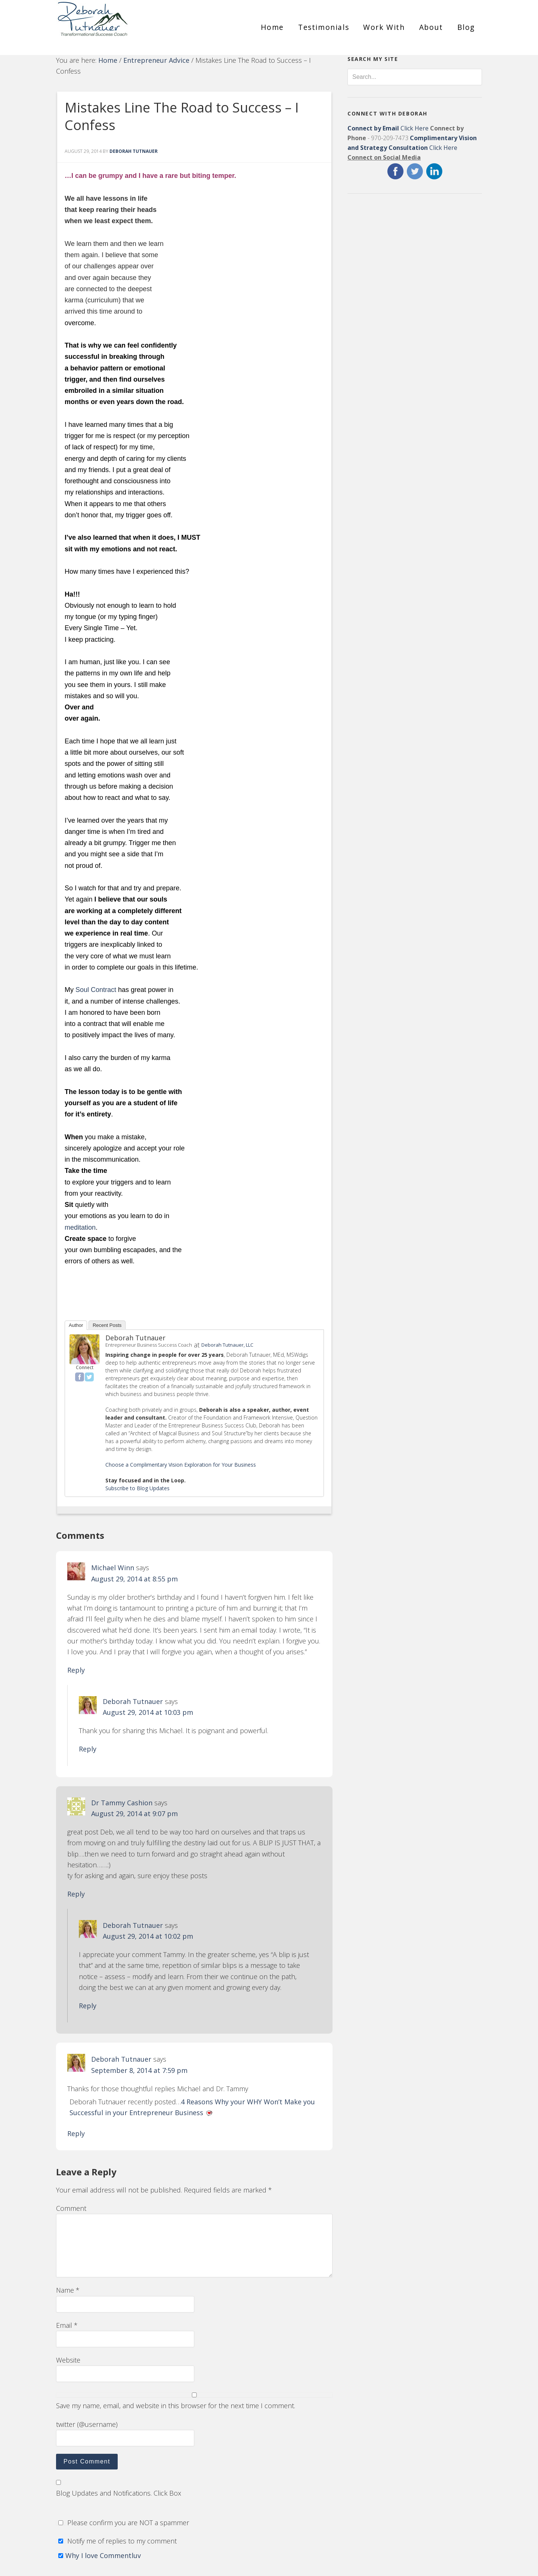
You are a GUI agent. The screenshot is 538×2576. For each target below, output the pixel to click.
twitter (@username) (87, 2424)
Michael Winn (112, 1567)
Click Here (388, 128)
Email (67, 2325)
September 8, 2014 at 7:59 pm (139, 2070)
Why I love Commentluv (103, 2555)
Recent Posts (107, 1325)
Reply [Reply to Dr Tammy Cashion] (76, 1893)
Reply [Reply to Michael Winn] (76, 1670)
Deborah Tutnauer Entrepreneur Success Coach (123, 24)
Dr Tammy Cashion (121, 1802)
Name (68, 2290)
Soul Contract (95, 989)
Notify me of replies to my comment (116, 2540)
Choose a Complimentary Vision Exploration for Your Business (180, 1464)
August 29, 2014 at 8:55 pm (134, 1578)
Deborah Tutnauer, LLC (227, 1344)
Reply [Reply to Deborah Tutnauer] (87, 1748)
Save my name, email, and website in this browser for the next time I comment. (175, 2405)
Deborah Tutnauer (135, 1337)
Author (76, 1325)
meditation (80, 1227)
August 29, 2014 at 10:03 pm (148, 1712)
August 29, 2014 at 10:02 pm (148, 1936)
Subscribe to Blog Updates (137, 1488)
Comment (71, 2208)
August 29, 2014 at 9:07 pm (134, 1813)
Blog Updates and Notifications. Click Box (118, 2493)
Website (68, 2359)
